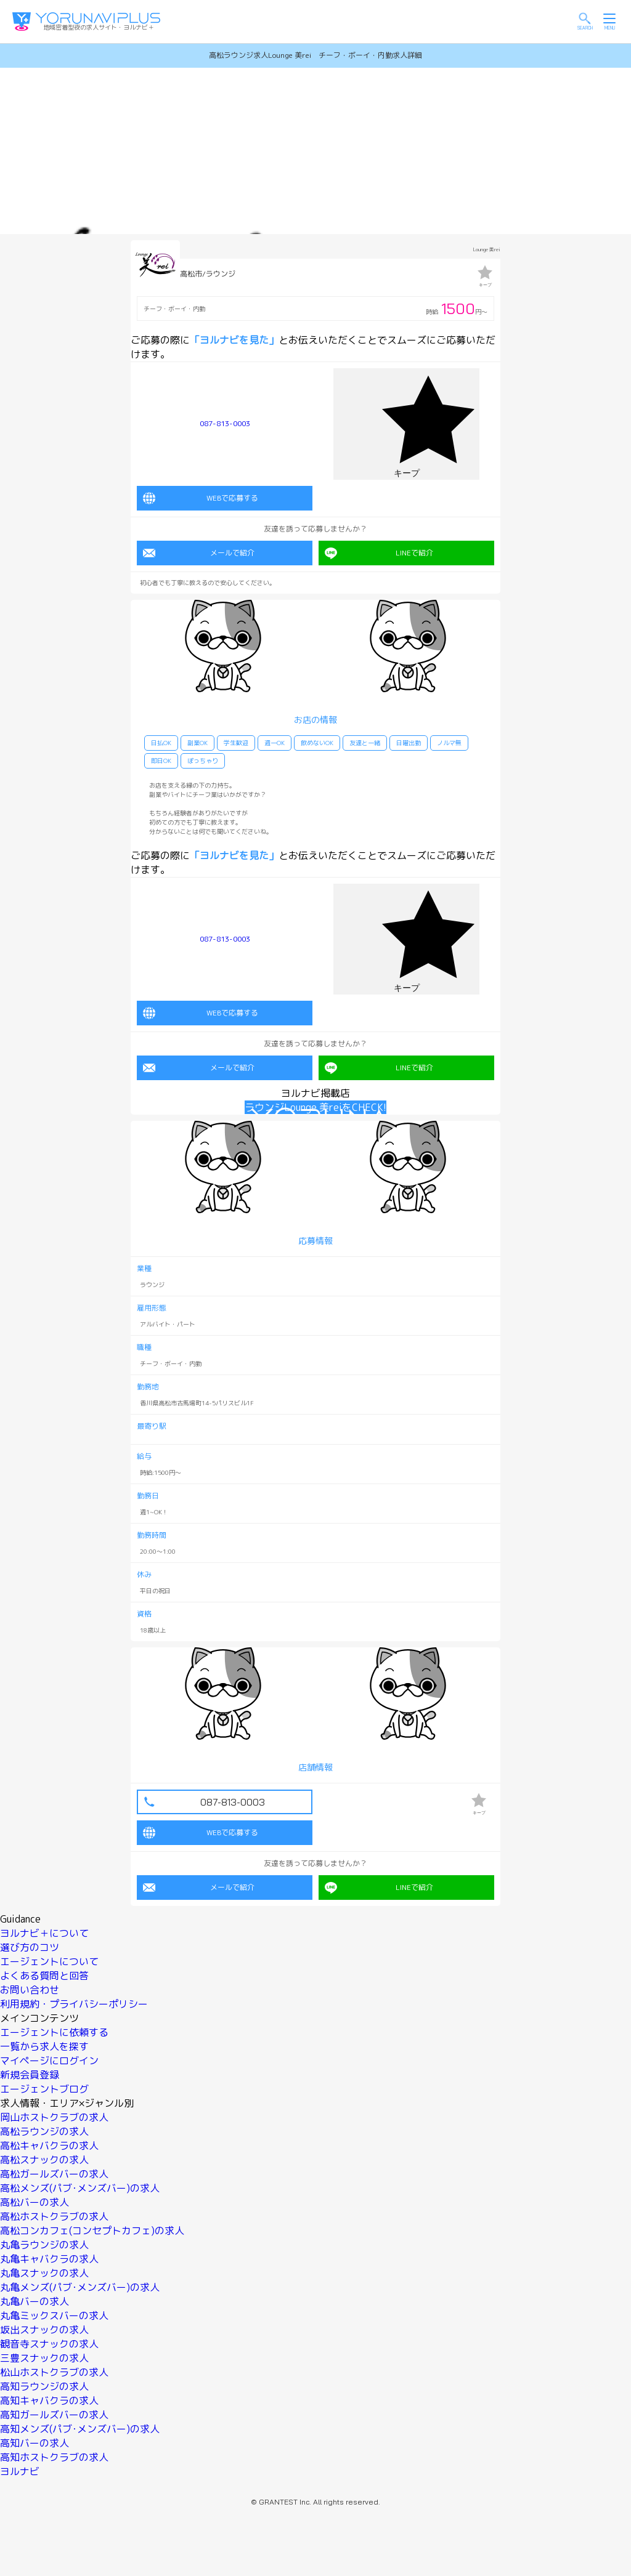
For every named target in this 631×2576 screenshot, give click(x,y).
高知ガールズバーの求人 (54, 2410)
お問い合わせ (29, 1985)
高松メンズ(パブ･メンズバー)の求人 (80, 2183)
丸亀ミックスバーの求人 (54, 2311)
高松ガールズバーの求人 (54, 2169)
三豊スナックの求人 (44, 2353)
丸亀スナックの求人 (44, 2268)
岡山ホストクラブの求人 (54, 2113)
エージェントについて (49, 1957)
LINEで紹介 (379, 550)
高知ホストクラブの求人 (54, 2453)
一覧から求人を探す (44, 2042)
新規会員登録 (29, 2070)
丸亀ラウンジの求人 (44, 2240)
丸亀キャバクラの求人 (49, 2254)
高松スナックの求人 (44, 2155)
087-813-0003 (225, 423)
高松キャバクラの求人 (49, 2141)
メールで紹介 (198, 550)
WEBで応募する (200, 496)
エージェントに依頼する (54, 2028)
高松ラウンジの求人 (44, 2127)
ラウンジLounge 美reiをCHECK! (315, 1103)
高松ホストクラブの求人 (54, 2212)
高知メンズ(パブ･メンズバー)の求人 (80, 2424)
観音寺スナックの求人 (49, 2339)
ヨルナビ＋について (44, 1929)
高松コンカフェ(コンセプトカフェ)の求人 (92, 2226)
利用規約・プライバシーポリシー (74, 1999)
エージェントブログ (44, 2084)
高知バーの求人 (34, 2438)
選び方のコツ (29, 1943)
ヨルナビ (19, 2467)
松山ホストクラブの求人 (54, 2368)
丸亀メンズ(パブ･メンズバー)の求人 (80, 2283)
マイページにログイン (49, 2056)
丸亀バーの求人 (34, 2297)
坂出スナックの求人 (44, 2325)
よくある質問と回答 (44, 1971)
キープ (485, 276)
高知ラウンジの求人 (44, 2382)
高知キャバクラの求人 (49, 2396)
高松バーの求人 (34, 2198)
